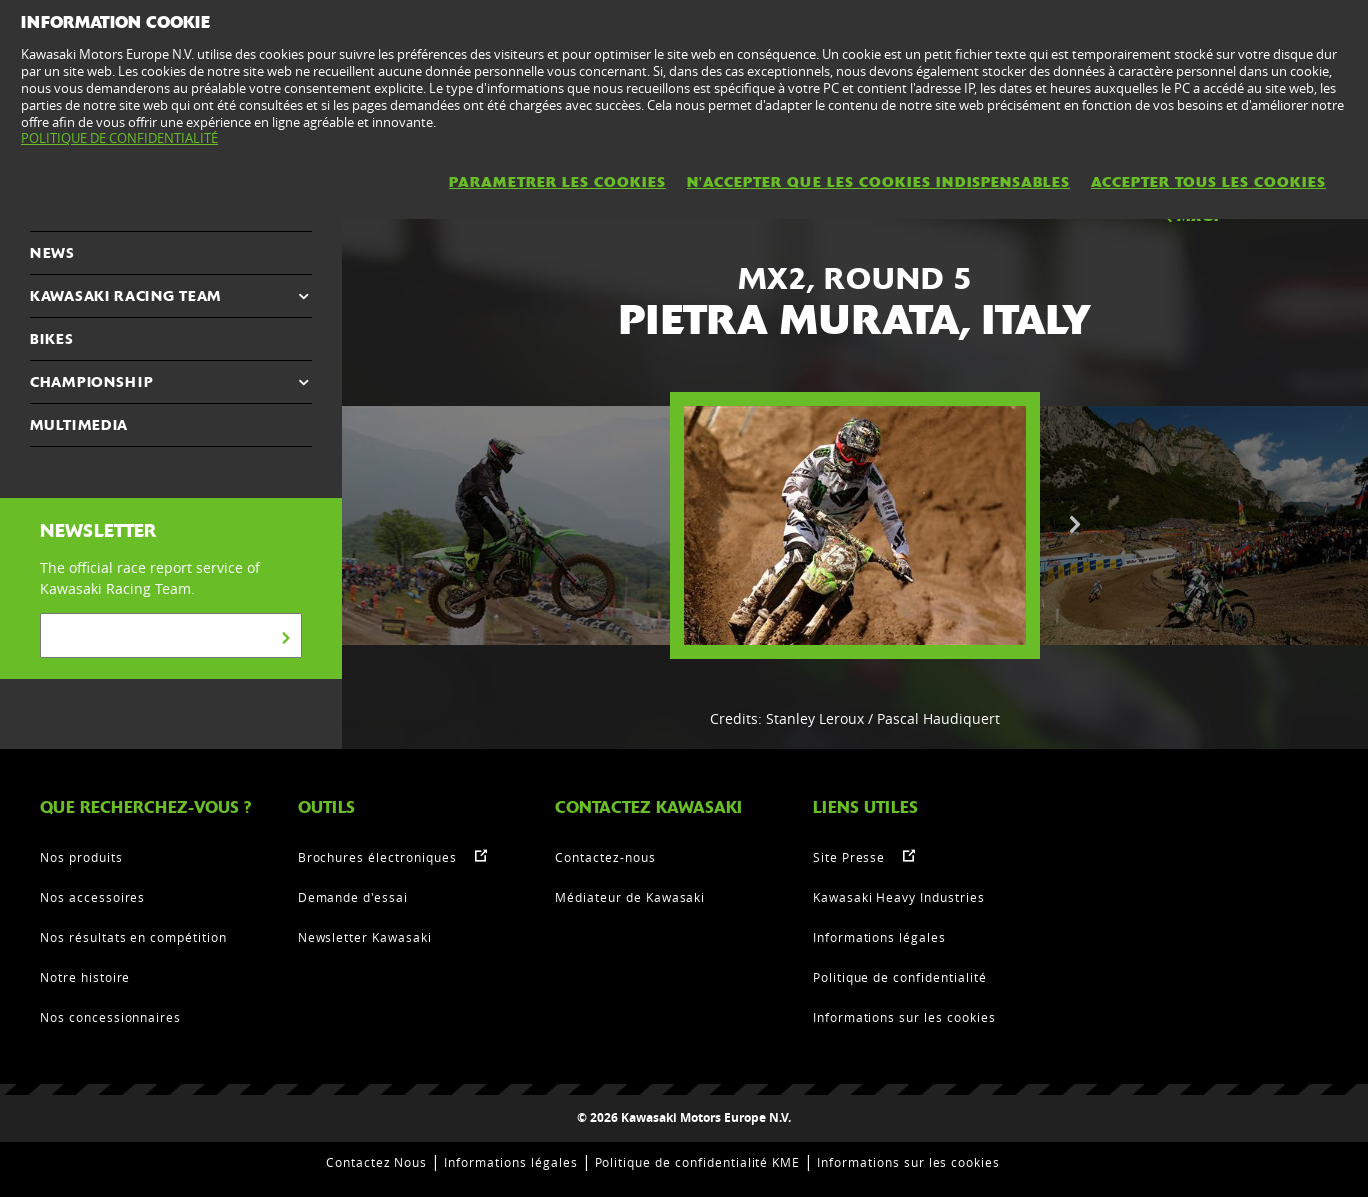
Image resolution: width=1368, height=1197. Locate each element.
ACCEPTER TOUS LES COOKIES (1208, 182)
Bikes (52, 339)
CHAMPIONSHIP (91, 382)
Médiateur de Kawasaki (630, 897)
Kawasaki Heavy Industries (899, 897)
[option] (855, 525)
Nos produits (81, 857)
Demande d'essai (353, 897)
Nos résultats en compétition (133, 937)
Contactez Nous (376, 1162)
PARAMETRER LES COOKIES (557, 182)
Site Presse (849, 857)
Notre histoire (85, 977)
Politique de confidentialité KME (698, 1162)
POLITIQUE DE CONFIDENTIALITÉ (119, 138)
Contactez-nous (605, 857)
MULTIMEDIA (79, 425)
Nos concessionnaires (110, 1017)
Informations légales (879, 937)
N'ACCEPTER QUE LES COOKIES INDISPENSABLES (878, 182)
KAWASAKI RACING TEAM (125, 296)
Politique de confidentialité (900, 977)
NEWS (52, 253)
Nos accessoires (92, 897)
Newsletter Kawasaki (365, 937)
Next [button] (1075, 525)
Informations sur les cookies (904, 1017)
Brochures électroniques (377, 857)
